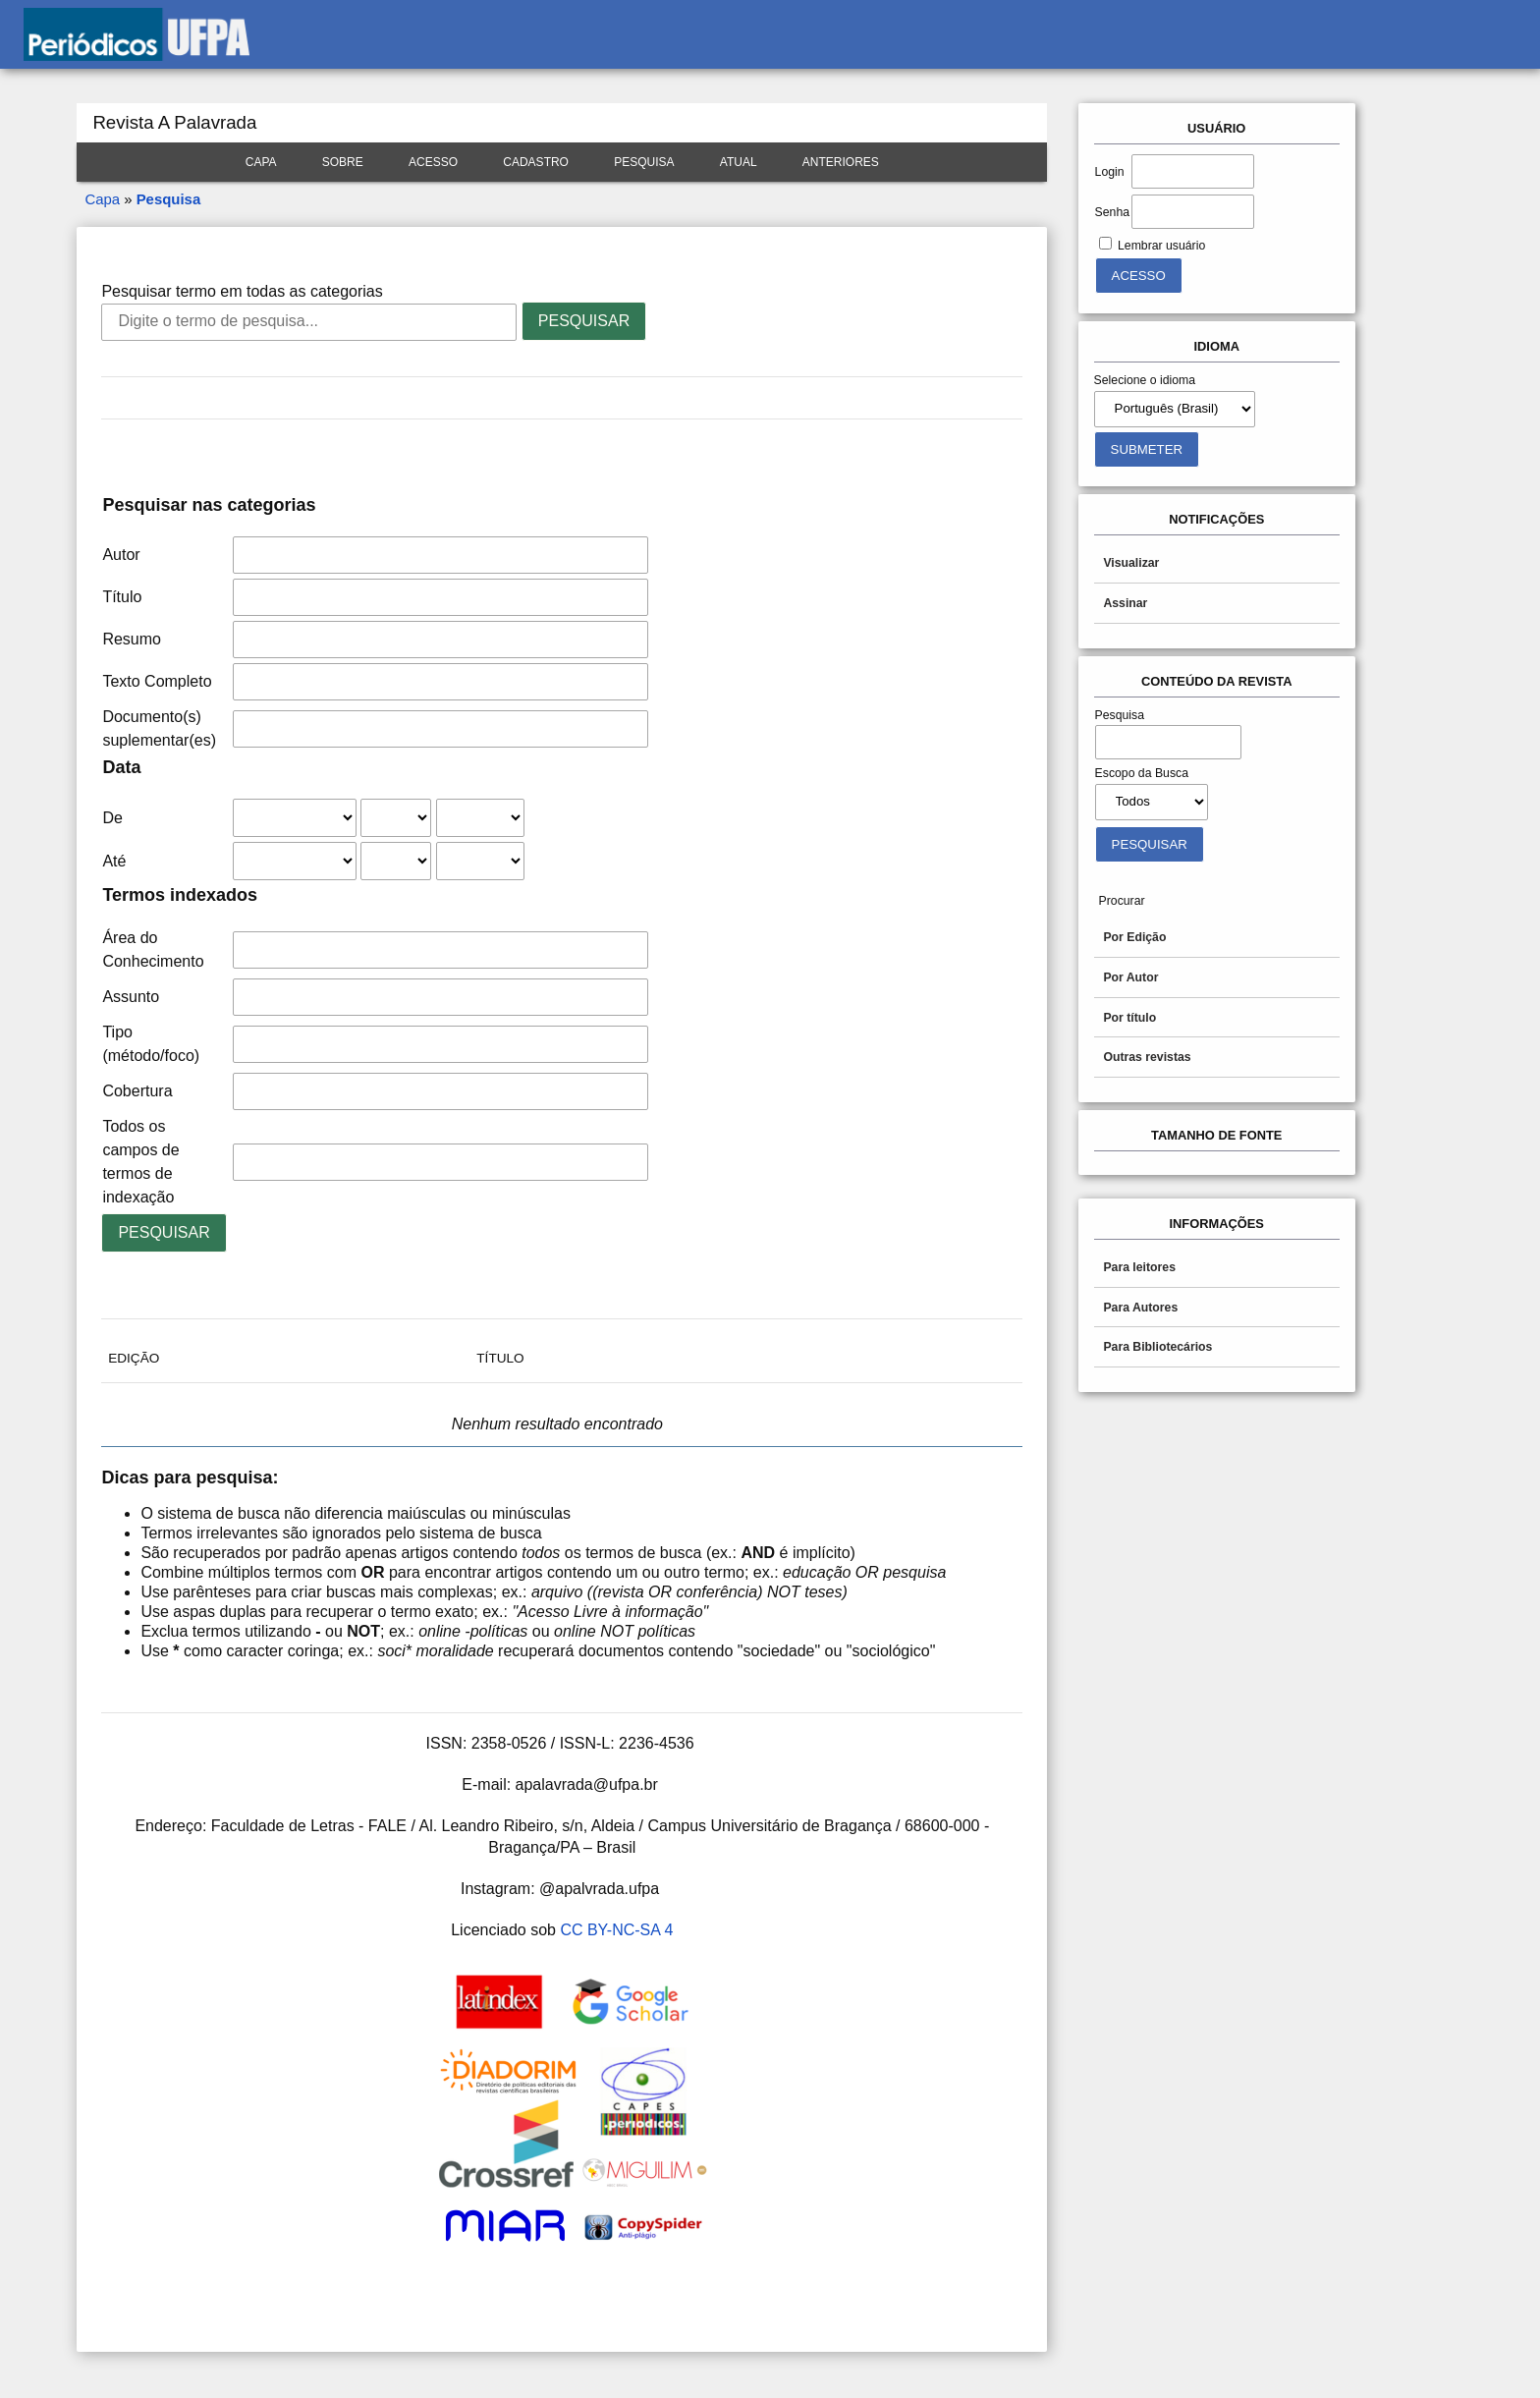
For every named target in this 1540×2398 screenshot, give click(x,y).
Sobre (342, 162)
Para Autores (1140, 1307)
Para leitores (1139, 1267)
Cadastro (536, 162)
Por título (1129, 1018)
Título (121, 596)
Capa (261, 162)
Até (114, 861)
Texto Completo (156, 681)
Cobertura (137, 1091)
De (112, 817)
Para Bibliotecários (1157, 1347)
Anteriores (840, 162)
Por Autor (1130, 977)
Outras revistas (1146, 1057)
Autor (120, 554)
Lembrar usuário (1161, 245)
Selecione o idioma (1145, 380)
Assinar (1125, 603)
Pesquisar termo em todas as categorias (241, 291)
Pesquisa (644, 162)
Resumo (131, 639)
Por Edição (1134, 937)
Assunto (130, 996)
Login (1110, 172)
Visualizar (1131, 563)
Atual (738, 162)
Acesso (433, 162)
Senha (1112, 212)
